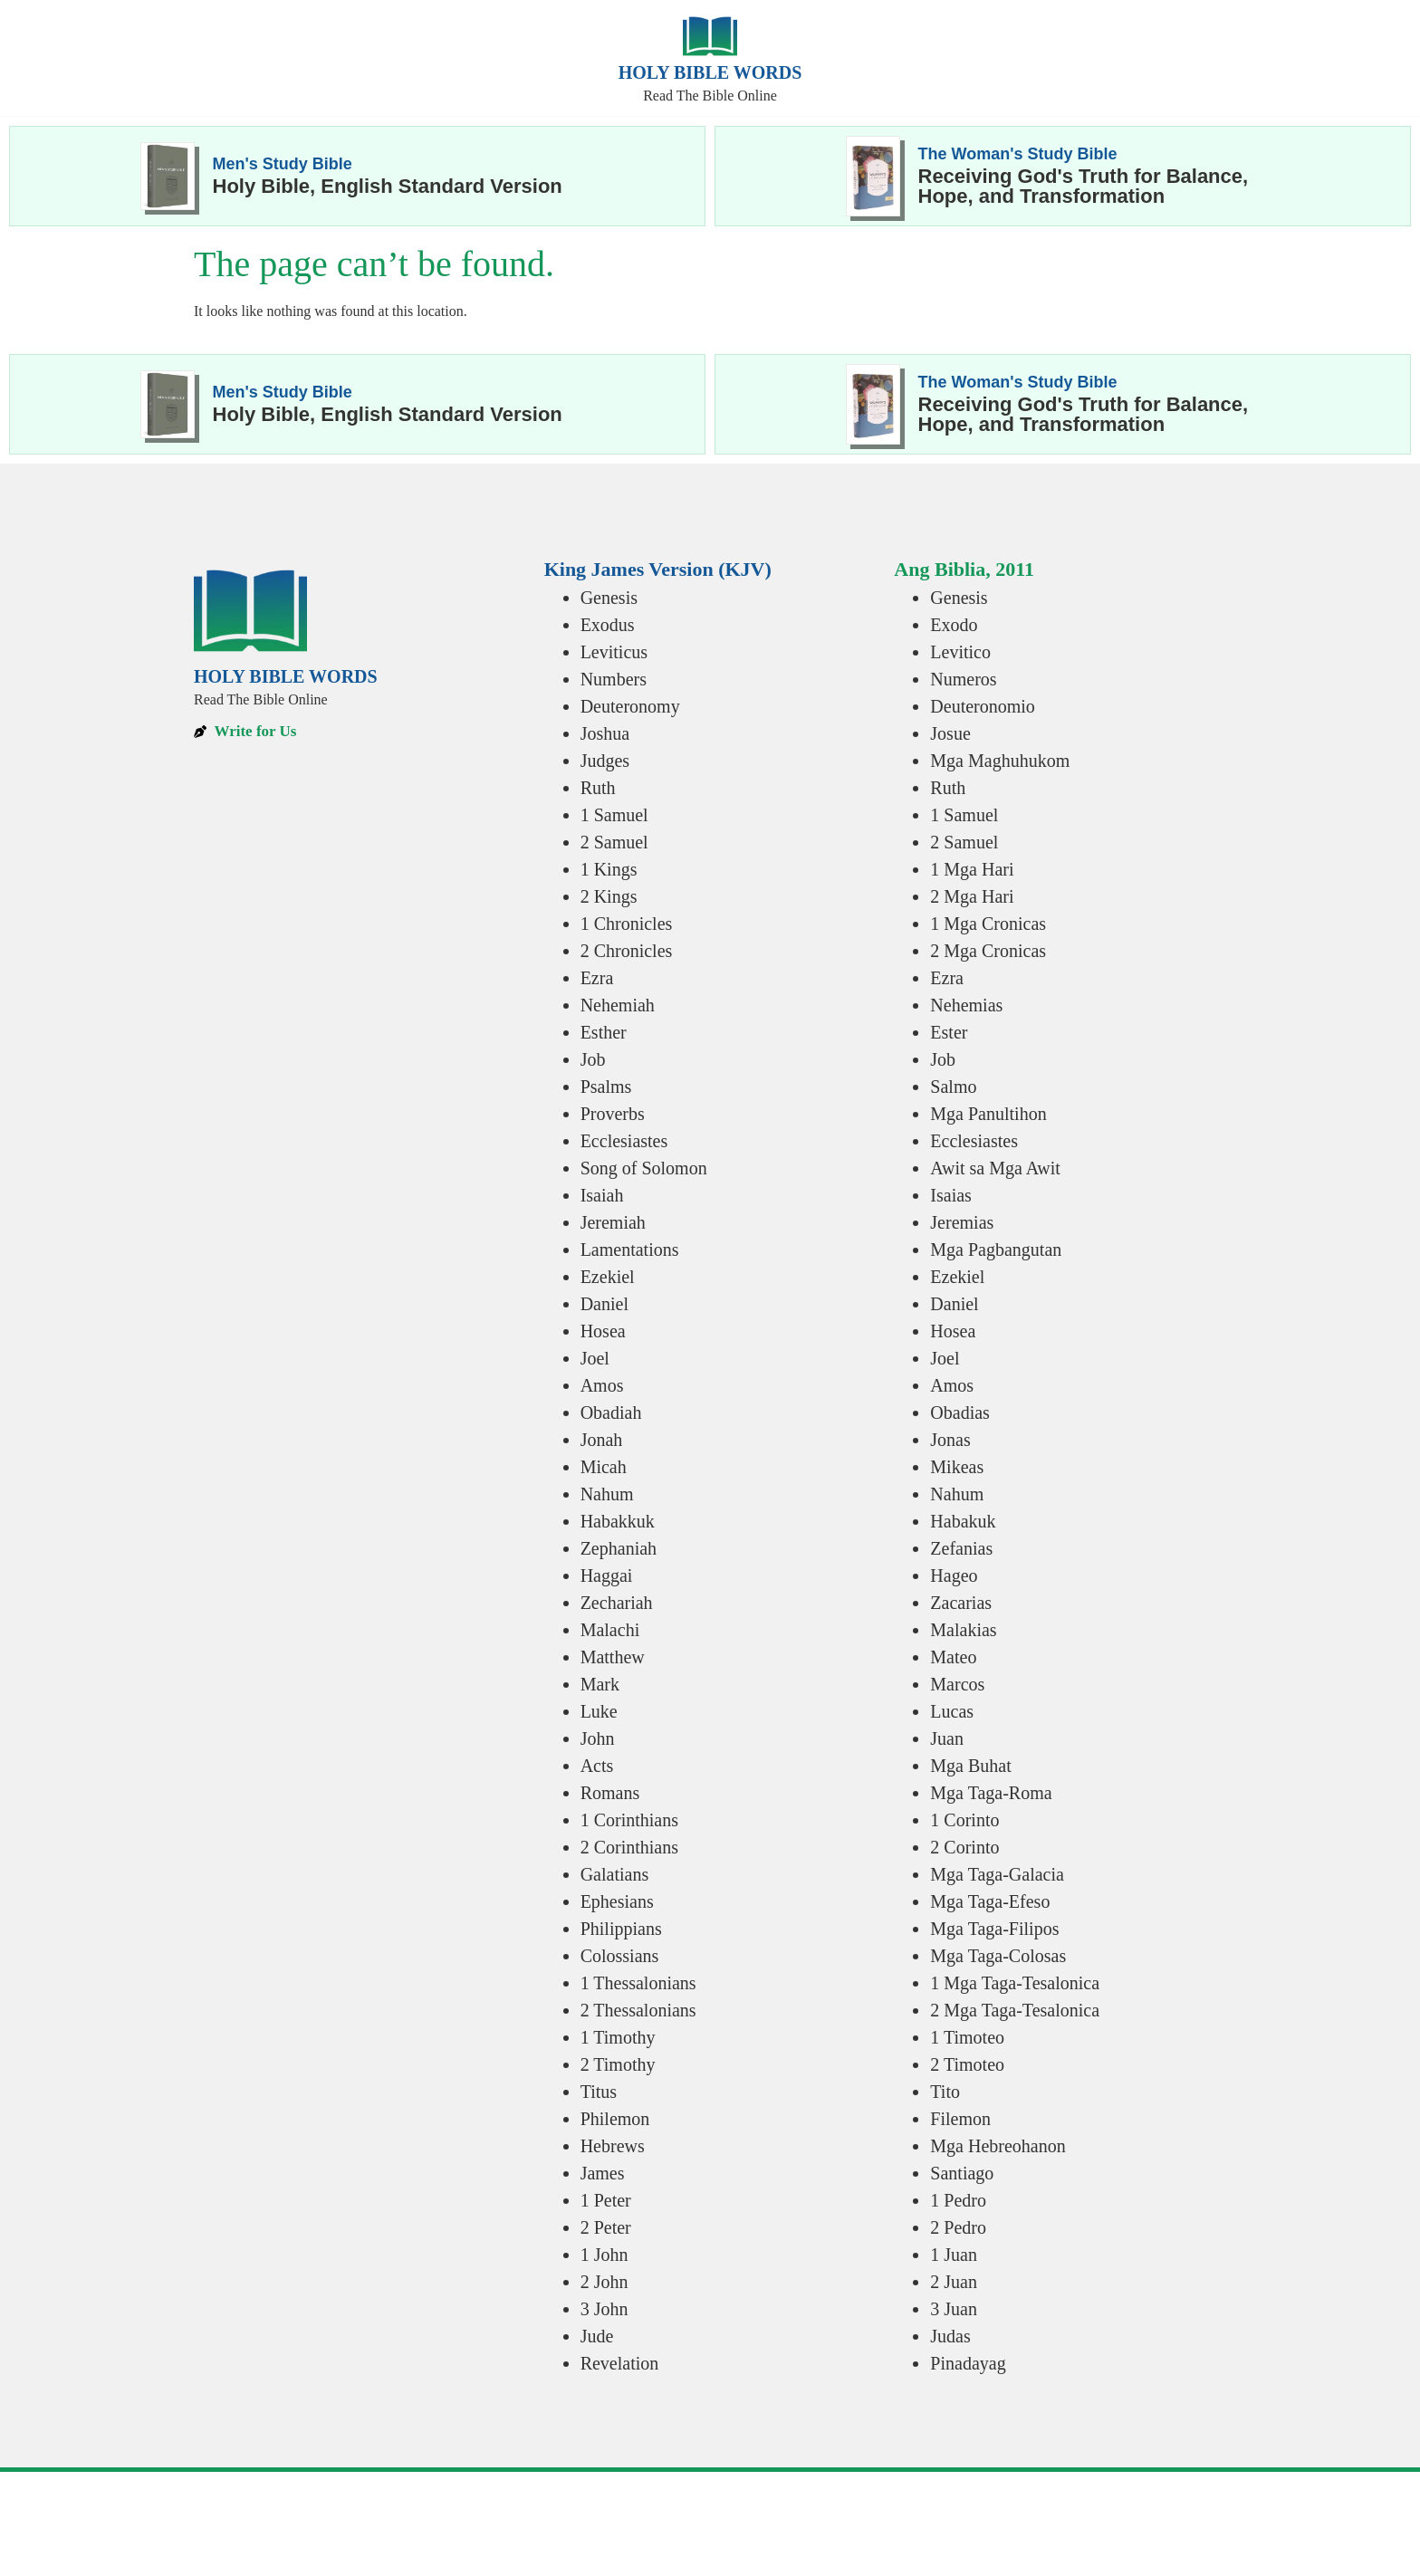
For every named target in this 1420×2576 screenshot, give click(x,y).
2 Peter (605, 2227)
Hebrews (612, 2146)
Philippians (621, 1929)
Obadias (960, 1412)
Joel (594, 1358)
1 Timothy (618, 2037)
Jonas (950, 1440)
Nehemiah (617, 1005)
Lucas (952, 1711)
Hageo (953, 1575)
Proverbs (612, 1114)
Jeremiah (613, 1222)
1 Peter (605, 2200)
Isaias (951, 1195)
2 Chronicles (626, 951)
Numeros (963, 679)
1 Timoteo (967, 2037)
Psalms (606, 1086)
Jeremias (961, 1222)
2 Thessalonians (638, 2010)
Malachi (610, 1630)
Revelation (619, 2363)
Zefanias (961, 1548)
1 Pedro (958, 2200)
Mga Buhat (970, 1766)
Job (593, 1059)
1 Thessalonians (638, 1983)
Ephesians (617, 1901)
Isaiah (602, 1195)
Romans (610, 1793)
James (602, 2173)
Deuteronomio (982, 706)
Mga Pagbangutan (995, 1249)
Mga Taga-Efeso (990, 1901)
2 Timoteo (967, 2064)
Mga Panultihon (988, 1114)
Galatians (614, 1874)
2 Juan (953, 2282)
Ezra (597, 978)
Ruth (598, 788)
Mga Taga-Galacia (997, 1874)
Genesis (609, 598)
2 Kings (609, 896)
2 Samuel (614, 842)
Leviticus (614, 652)
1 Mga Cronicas (988, 924)
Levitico (960, 652)
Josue (950, 733)
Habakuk (962, 1521)
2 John (604, 2282)
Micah (603, 1467)
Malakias (963, 1630)
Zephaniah (618, 1548)
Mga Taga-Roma (990, 1793)
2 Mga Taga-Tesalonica (1014, 2010)
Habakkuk (617, 1521)
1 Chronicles (626, 924)
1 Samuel (614, 815)
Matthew (612, 1657)
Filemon (960, 2119)
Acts (597, 1766)
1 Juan (953, 2255)
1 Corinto (964, 1820)
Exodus (607, 625)
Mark (599, 1684)
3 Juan (953, 2309)
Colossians (619, 1956)
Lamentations (629, 1249)
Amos (602, 1385)
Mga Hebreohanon (997, 2146)
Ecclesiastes (624, 1141)
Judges (604, 761)
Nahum (607, 1494)
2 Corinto (964, 1847)
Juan (947, 1738)
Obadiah (611, 1412)
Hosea (603, 1331)
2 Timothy (618, 2064)
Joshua (604, 733)
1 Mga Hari (971, 869)
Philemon (615, 2119)
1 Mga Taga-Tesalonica (1014, 1983)
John (597, 1738)
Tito (945, 2092)
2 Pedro (958, 2227)
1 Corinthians (629, 1820)
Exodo (953, 625)
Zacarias (961, 1603)
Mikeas (956, 1467)
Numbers (613, 679)
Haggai (606, 1575)
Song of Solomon (643, 1168)
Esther (603, 1032)
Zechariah (616, 1603)
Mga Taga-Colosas (998, 1956)
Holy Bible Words (710, 72)
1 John (604, 2255)
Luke (599, 1711)
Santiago (961, 2173)
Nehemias (966, 1005)
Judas (950, 2336)
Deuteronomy (630, 706)
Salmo (953, 1086)
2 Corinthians (629, 1847)
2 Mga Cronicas (988, 951)
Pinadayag (967, 2363)
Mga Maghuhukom (1000, 761)
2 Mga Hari (971, 896)
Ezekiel (607, 1277)
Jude (597, 2336)
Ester (948, 1032)
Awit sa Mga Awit (995, 1168)
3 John (604, 2309)
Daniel (604, 1304)
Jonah (601, 1440)
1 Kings (609, 869)
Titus (598, 2092)
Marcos (957, 1684)
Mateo (953, 1657)
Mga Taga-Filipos (994, 1929)
